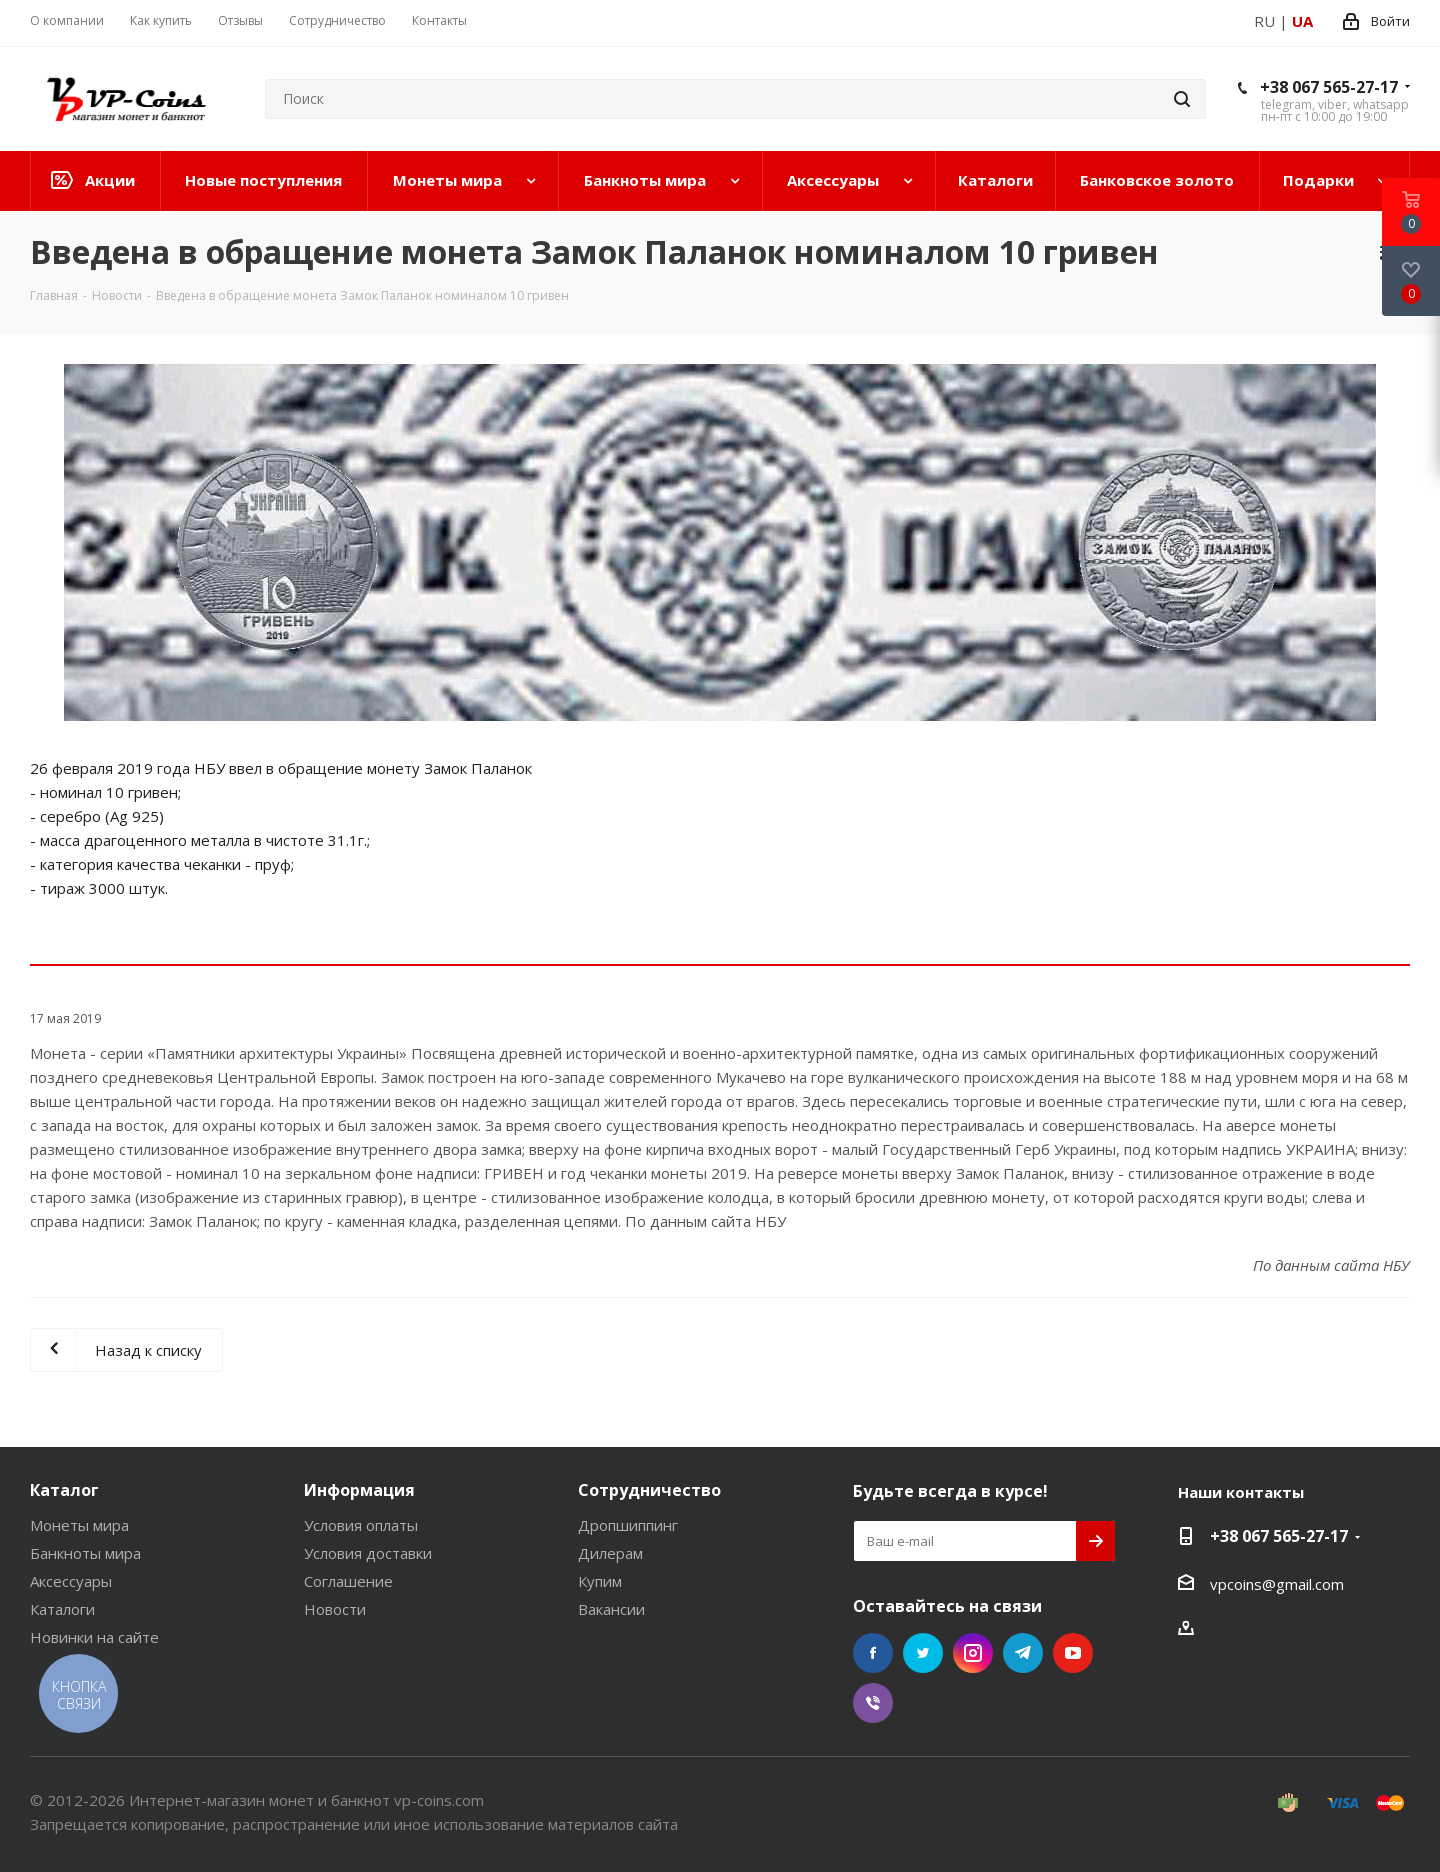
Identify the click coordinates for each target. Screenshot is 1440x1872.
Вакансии (611, 1609)
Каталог (64, 1490)
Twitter (923, 1653)
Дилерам (610, 1553)
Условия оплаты (361, 1525)
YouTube (1073, 1653)
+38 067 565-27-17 (1329, 87)
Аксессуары (71, 1581)
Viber (873, 1703)
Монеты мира (79, 1525)
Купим (600, 1581)
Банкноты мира (85, 1553)
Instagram (973, 1653)
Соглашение (348, 1581)
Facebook (873, 1653)
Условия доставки (368, 1553)
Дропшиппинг (628, 1525)
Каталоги (62, 1609)
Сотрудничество (649, 1490)
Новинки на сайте (94, 1637)
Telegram (1023, 1653)
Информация (359, 1490)
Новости (335, 1609)
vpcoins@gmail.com (1277, 1584)
